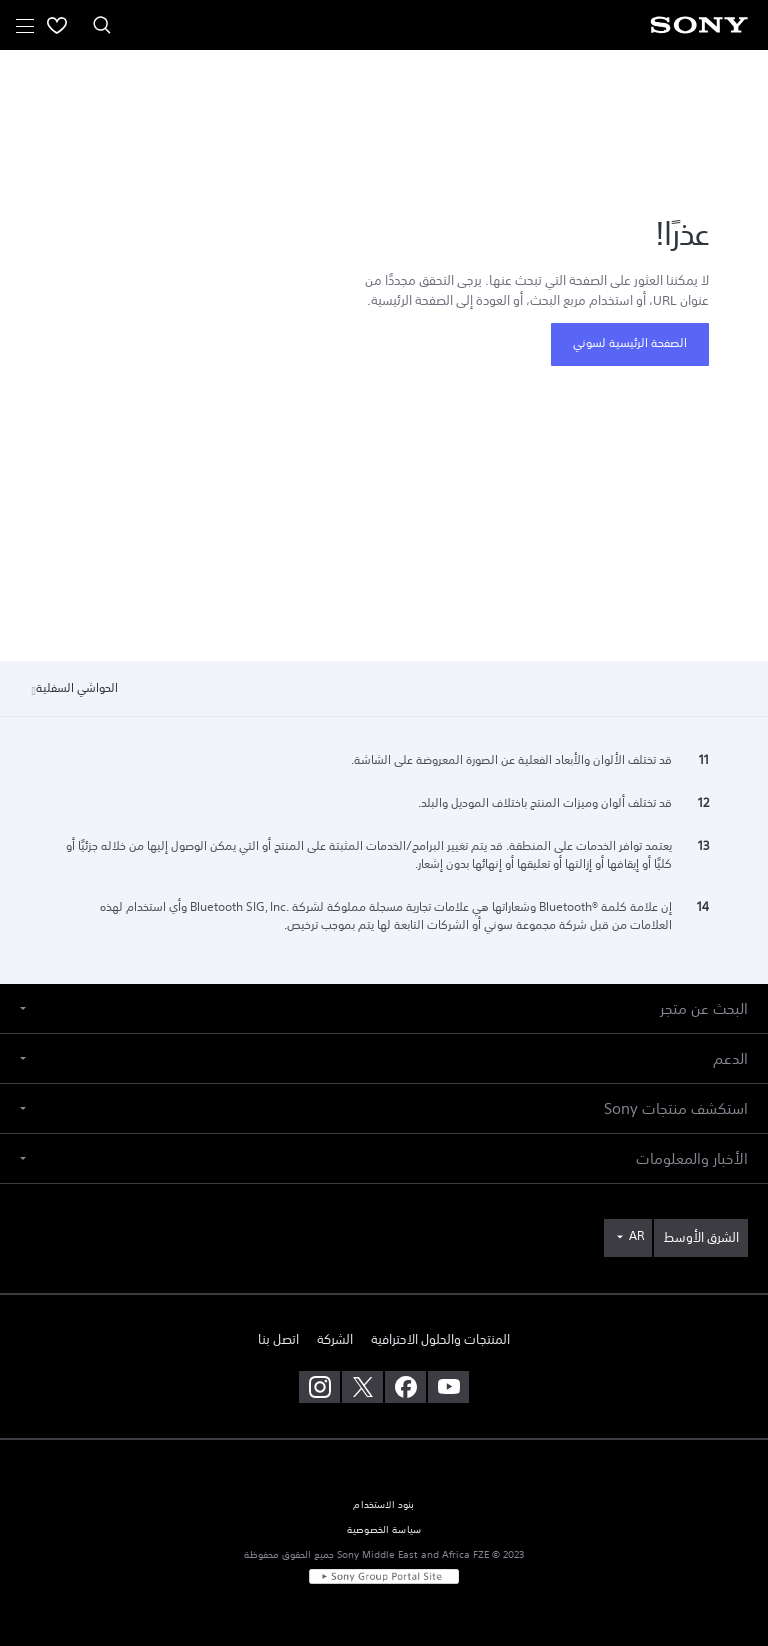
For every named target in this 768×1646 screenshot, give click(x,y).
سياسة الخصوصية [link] (384, 1530)
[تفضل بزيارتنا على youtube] (448, 1387)
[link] (701, 1238)
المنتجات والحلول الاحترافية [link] (440, 1339)
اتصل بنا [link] (278, 1339)
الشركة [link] (335, 1339)
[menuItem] (57, 25)
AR (636, 1236)
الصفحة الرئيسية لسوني (630, 343)
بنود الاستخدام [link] (383, 1505)
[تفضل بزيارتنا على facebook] (405, 1387)
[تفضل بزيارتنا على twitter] (362, 1387)
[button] (384, 1008)
